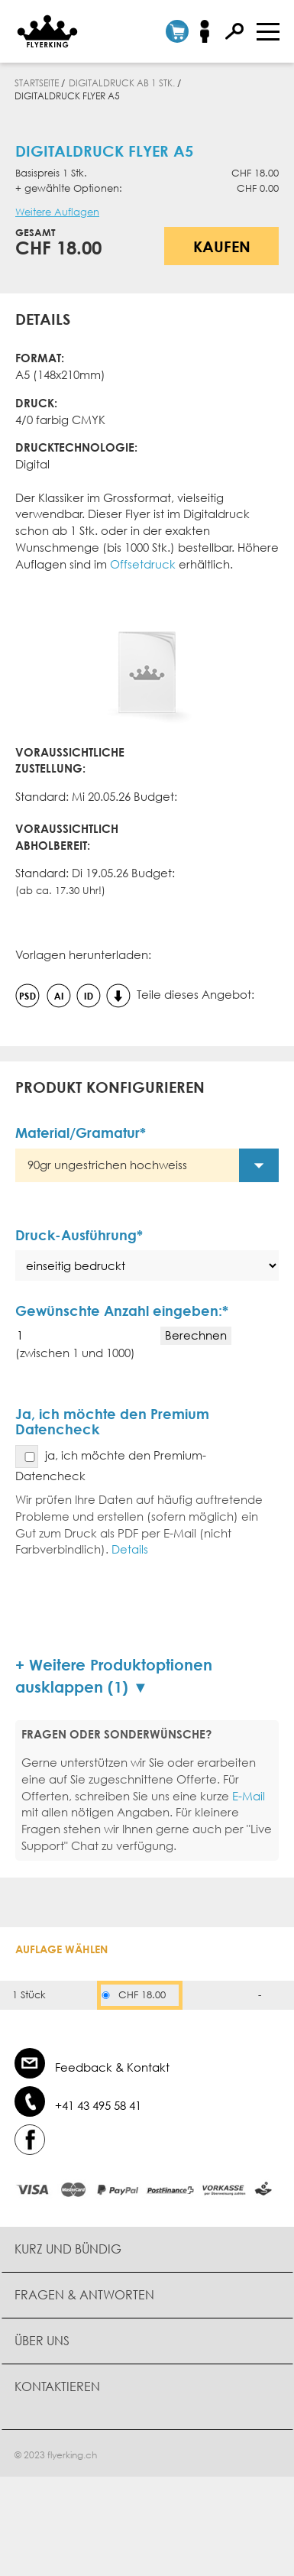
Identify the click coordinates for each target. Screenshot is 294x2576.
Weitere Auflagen (57, 212)
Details (129, 1549)
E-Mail (248, 1796)
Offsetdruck (143, 564)
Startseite (37, 83)
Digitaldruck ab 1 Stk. (122, 83)
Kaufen (221, 246)
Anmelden (209, 31)
